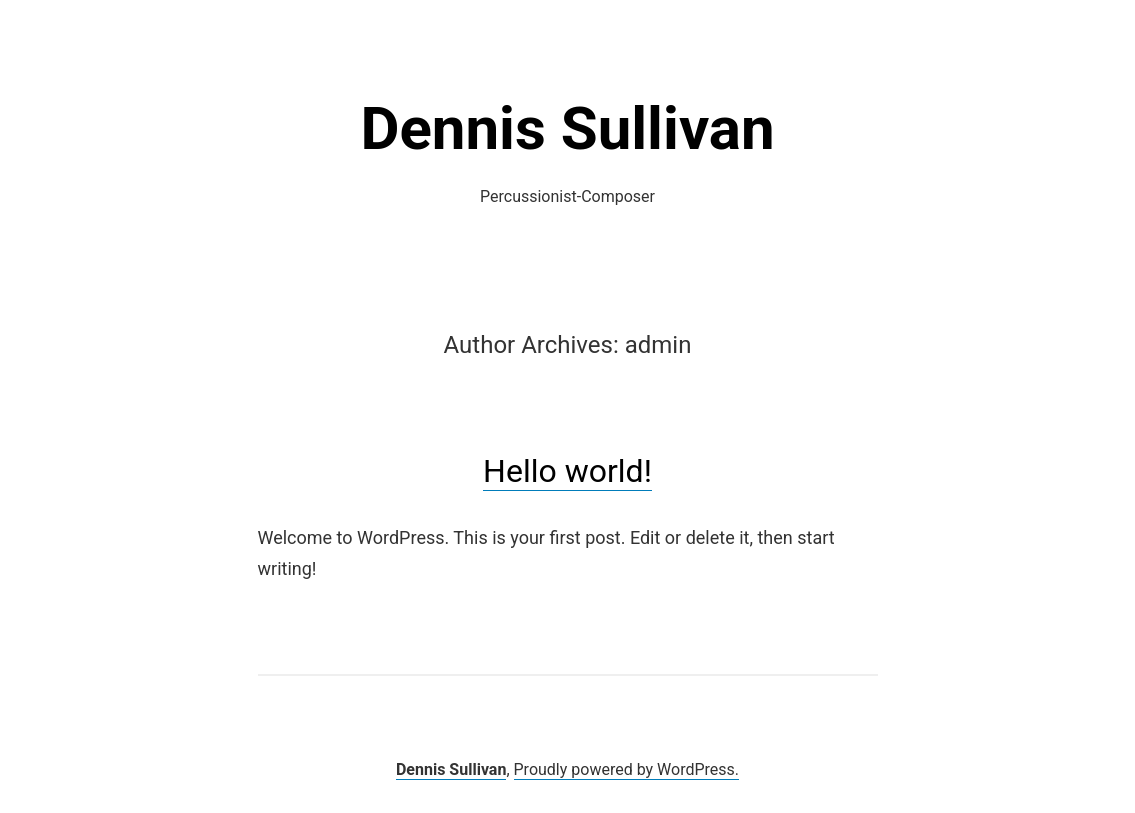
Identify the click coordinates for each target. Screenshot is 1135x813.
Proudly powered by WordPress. (627, 769)
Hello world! (567, 471)
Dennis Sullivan (567, 128)
